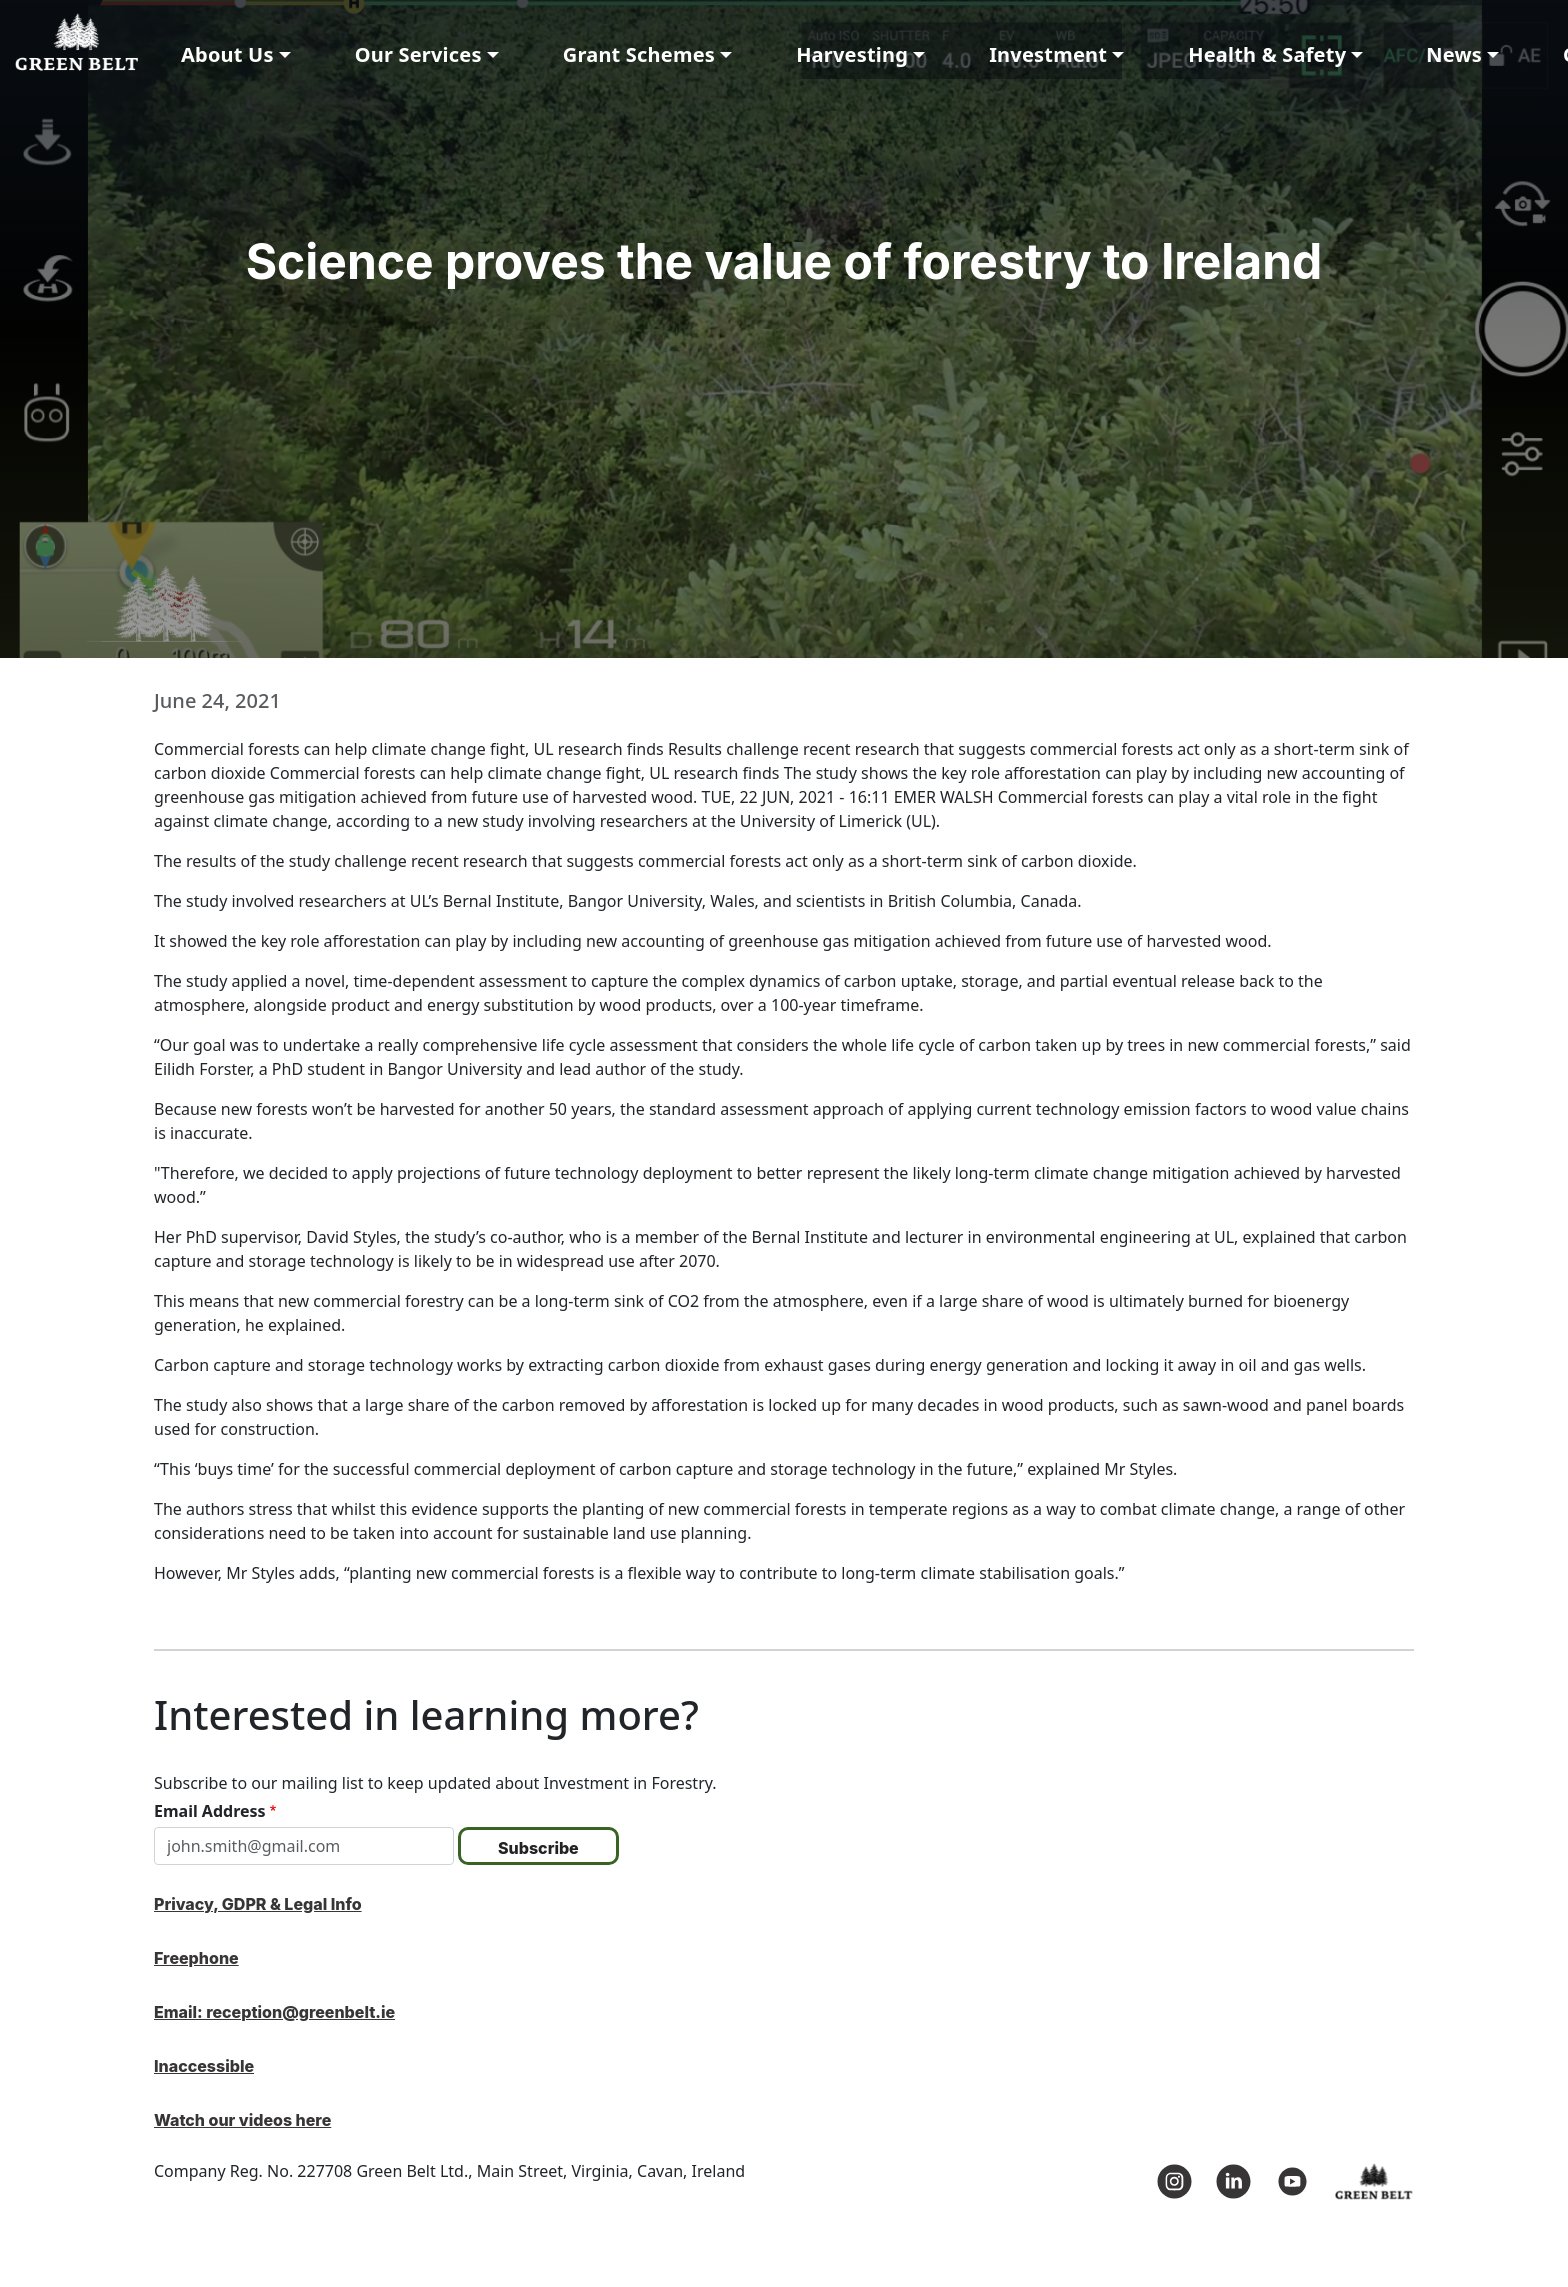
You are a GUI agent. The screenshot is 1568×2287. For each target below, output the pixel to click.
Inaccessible (204, 2066)
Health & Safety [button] (1267, 54)
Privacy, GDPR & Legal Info (258, 1904)
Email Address (210, 1811)
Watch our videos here (242, 2120)
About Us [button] (227, 54)
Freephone (196, 1958)
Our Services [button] (418, 54)
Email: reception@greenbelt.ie (274, 2012)
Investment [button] (1048, 54)
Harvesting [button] (852, 54)
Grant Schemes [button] (639, 54)
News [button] (1454, 54)
